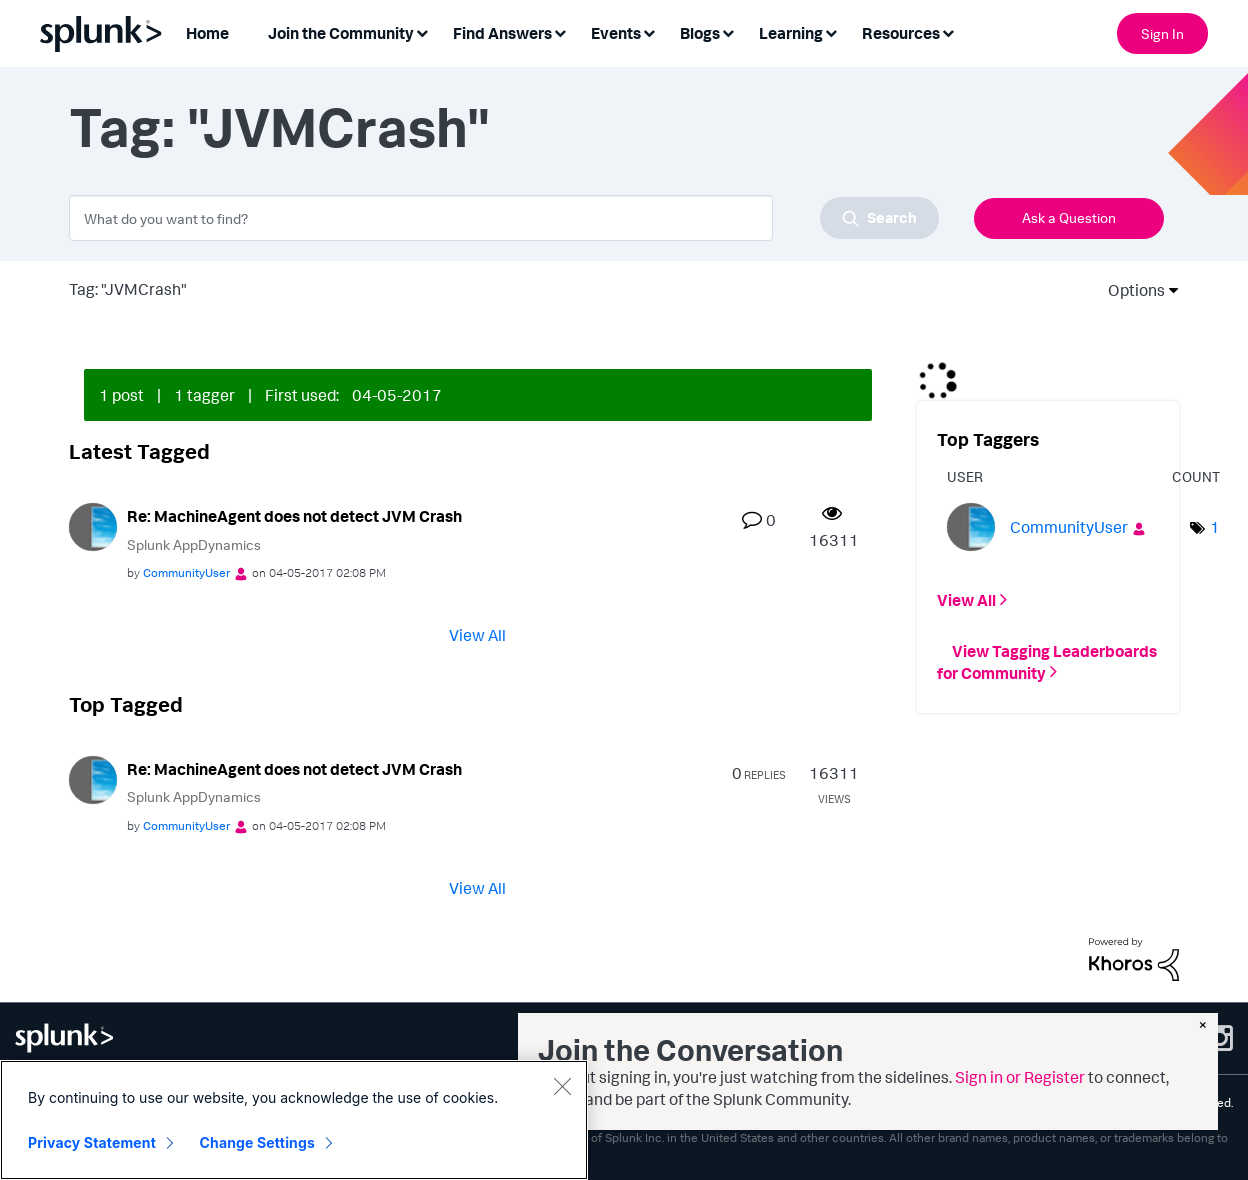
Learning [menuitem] (791, 33)
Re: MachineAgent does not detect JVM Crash (294, 516)
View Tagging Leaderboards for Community (1047, 661)
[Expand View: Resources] (948, 31)
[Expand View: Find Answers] (560, 31)
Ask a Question (1069, 217)
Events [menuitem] (616, 33)
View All (477, 635)
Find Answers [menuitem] (502, 33)
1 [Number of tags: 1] (1215, 527)
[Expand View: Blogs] (728, 31)
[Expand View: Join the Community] (422, 31)
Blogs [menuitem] (700, 33)
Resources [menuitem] (901, 33)
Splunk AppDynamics (194, 544)
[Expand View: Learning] (831, 31)
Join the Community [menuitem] (341, 33)
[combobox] (504, 218)
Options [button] (1130, 290)
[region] (294, 1120)
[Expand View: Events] (649, 31)
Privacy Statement (92, 1142)
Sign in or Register (1020, 1077)
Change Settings (257, 1142)
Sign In (1162, 33)
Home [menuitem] (207, 33)
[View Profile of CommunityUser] (186, 572)
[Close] (562, 1086)
